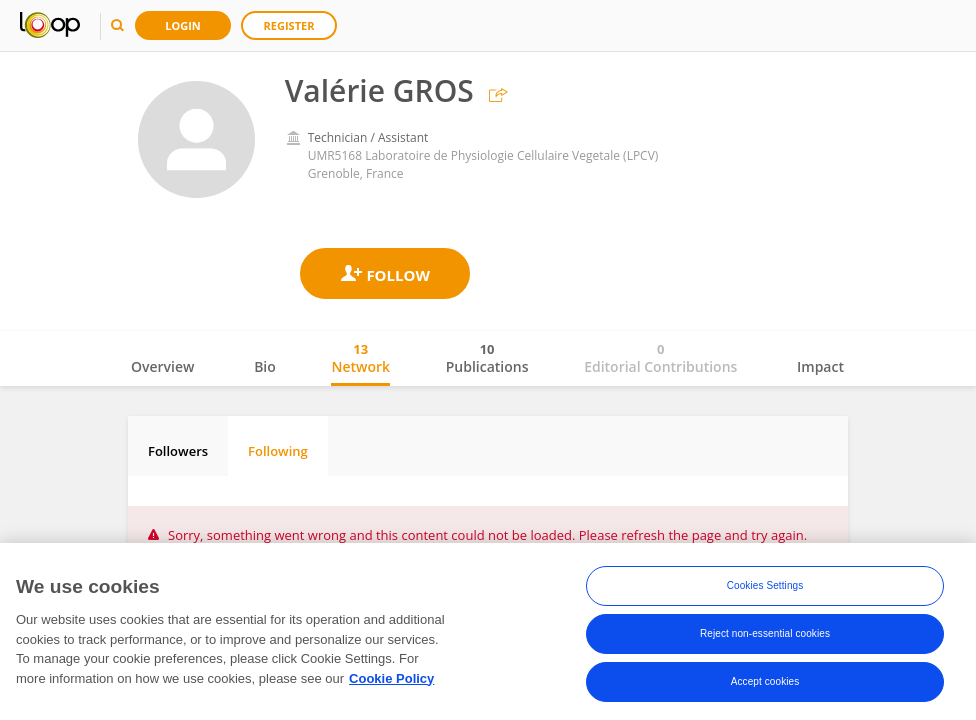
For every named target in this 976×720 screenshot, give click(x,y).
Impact (820, 366)
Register (289, 25)
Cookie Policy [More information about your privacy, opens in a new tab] (391, 678)
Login (183, 25)
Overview (162, 366)
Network (360, 358)
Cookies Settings (765, 585)
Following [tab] (278, 451)
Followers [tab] (178, 451)
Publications (487, 358)
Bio (265, 366)
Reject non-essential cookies (765, 633)
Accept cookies (765, 681)
